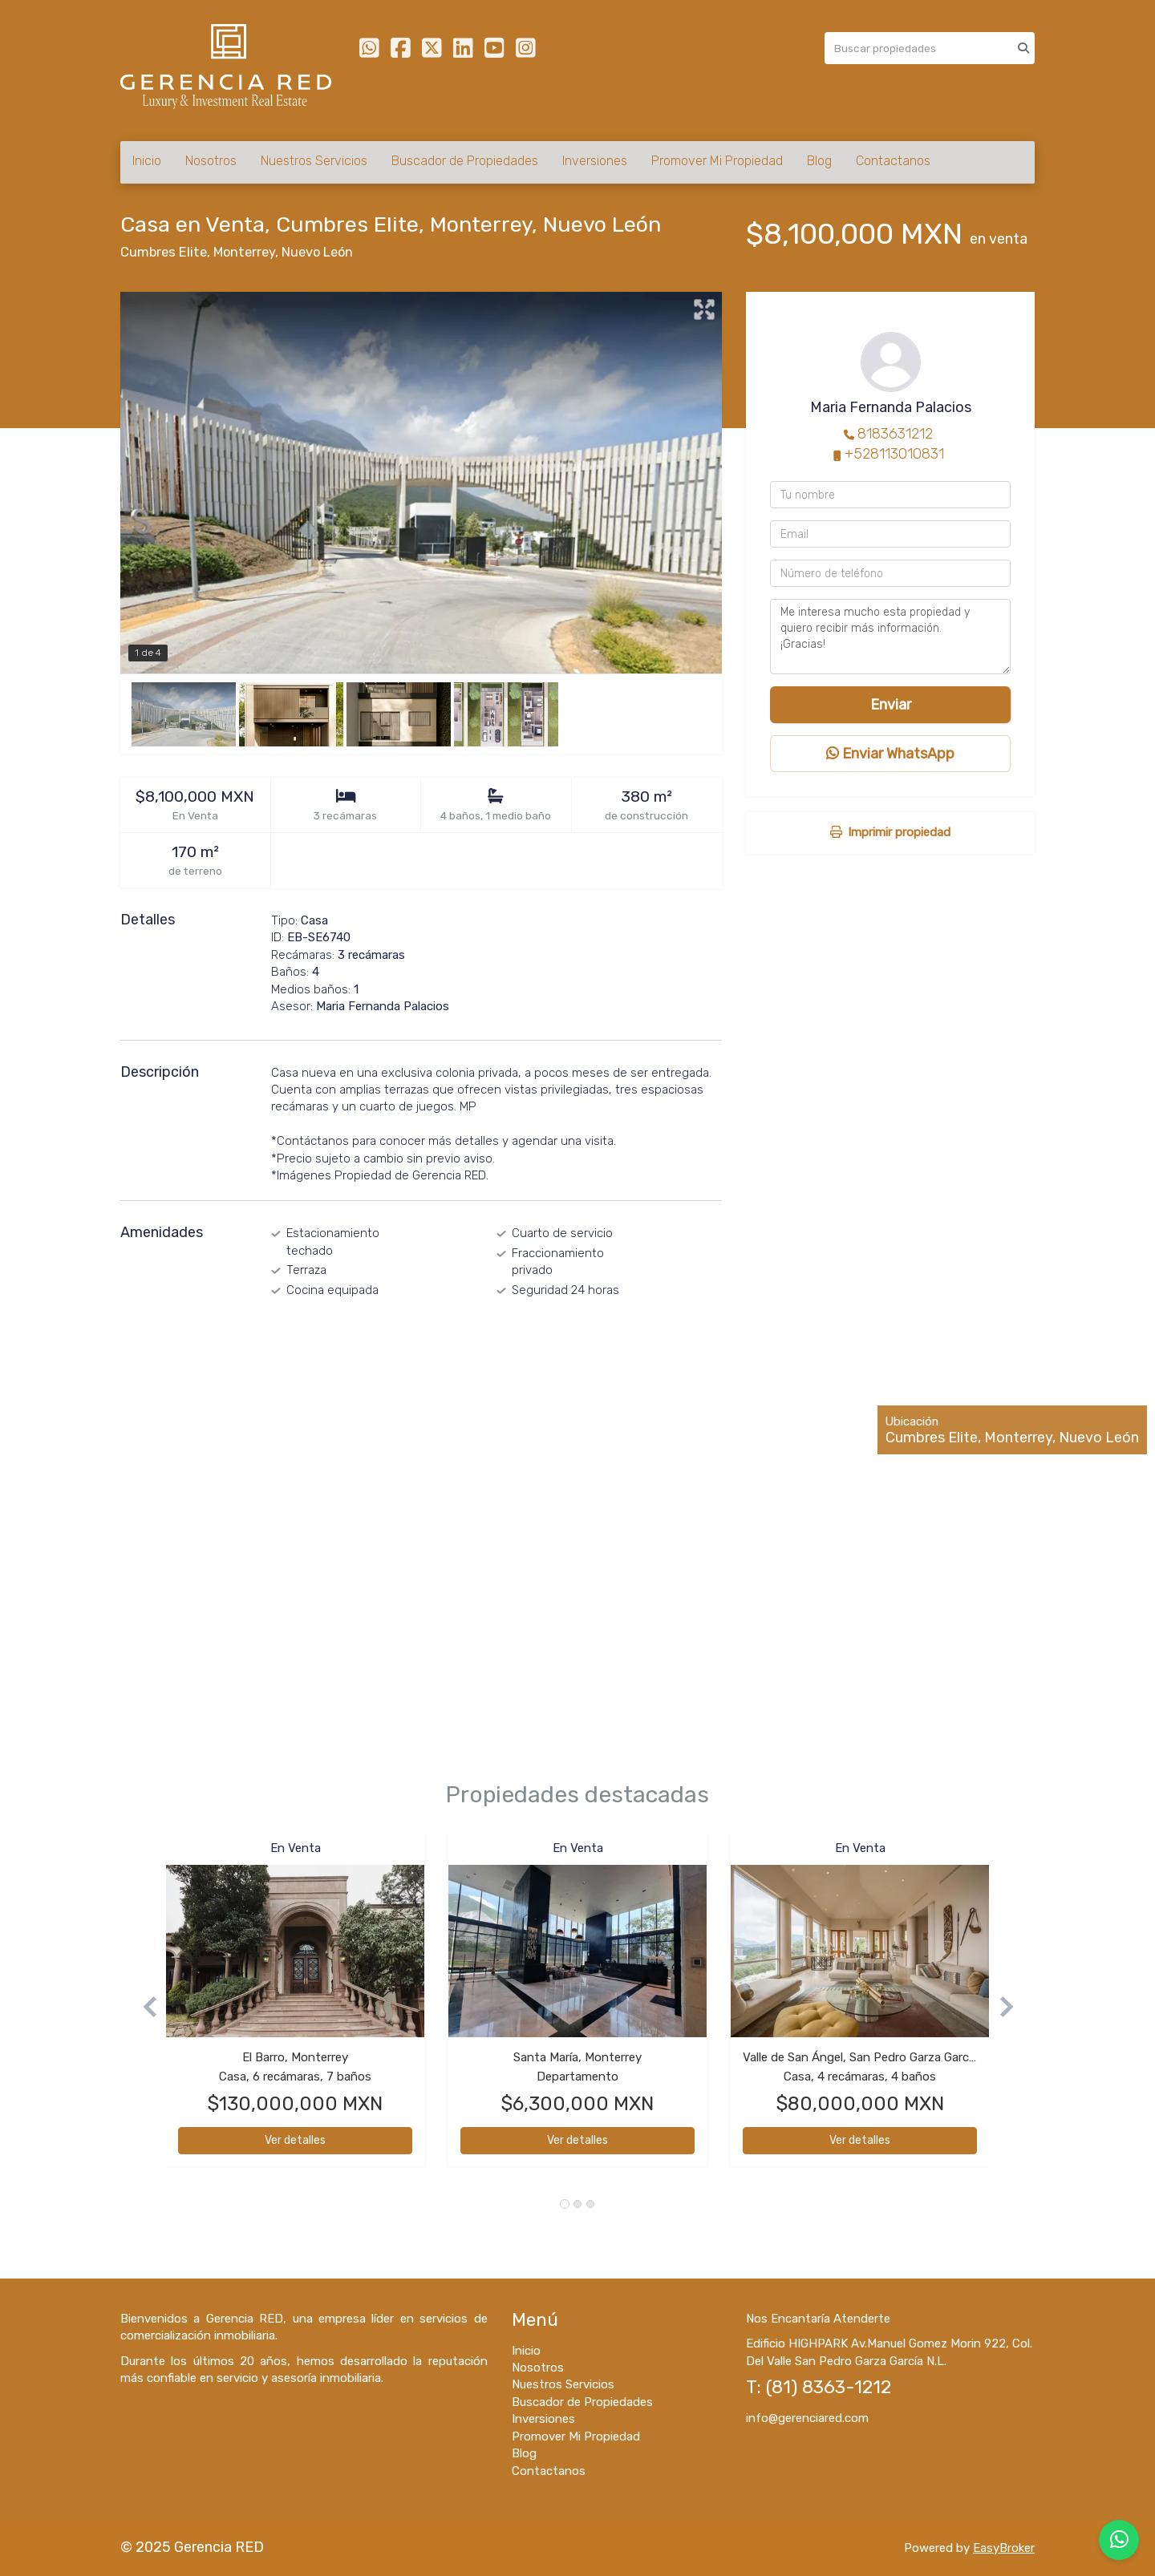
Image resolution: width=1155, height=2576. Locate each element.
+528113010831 (894, 454)
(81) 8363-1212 (828, 2387)
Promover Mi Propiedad (717, 160)
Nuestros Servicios (314, 160)
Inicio (146, 160)
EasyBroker (1004, 2548)
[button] (143, 2007)
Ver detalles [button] (295, 2140)
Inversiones (594, 160)
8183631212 (895, 434)
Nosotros (211, 160)
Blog (819, 160)
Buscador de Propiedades (464, 160)
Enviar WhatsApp (890, 753)
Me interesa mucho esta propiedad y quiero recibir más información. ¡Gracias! (890, 636)
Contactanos (893, 160)
